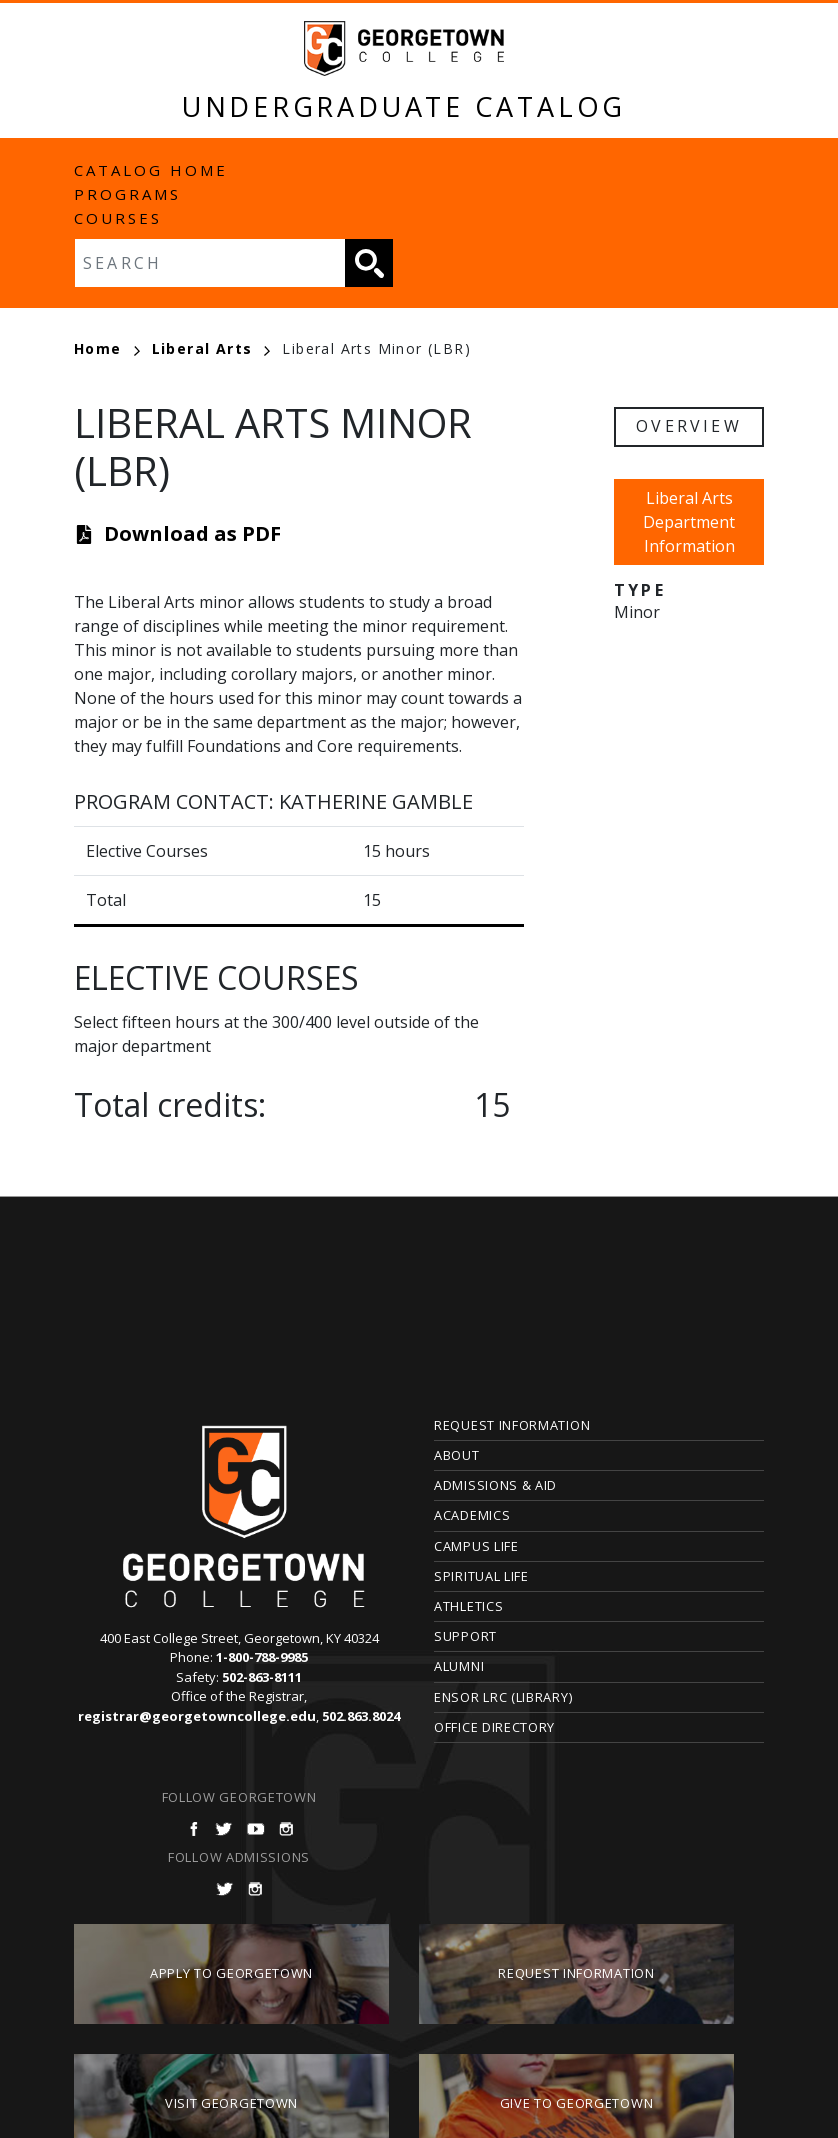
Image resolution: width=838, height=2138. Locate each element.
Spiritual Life (481, 1576)
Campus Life (476, 1546)
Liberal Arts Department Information (689, 522)
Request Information (512, 1425)
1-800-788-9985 (262, 1657)
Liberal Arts (211, 348)
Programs (127, 194)
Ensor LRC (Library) (503, 1697)
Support (465, 1636)
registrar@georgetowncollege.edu (197, 1716)
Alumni (459, 1666)
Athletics (468, 1606)
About (457, 1455)
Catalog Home (151, 170)
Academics (472, 1515)
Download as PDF (192, 533)
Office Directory (494, 1727)
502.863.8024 (361, 1716)
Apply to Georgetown (231, 1973)
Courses (118, 218)
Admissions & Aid (495, 1485)
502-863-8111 (262, 1677)
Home (107, 348)
